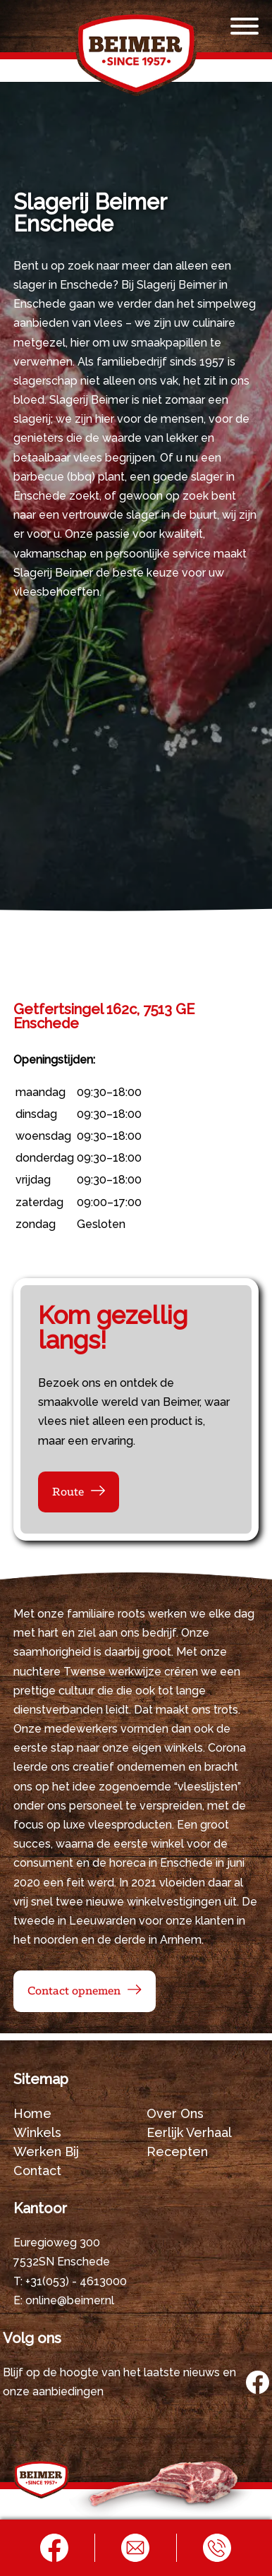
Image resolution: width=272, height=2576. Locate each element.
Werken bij (46, 2151)
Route (68, 1492)
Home (32, 2113)
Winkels (37, 2132)
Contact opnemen (73, 1991)
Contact (37, 2170)
